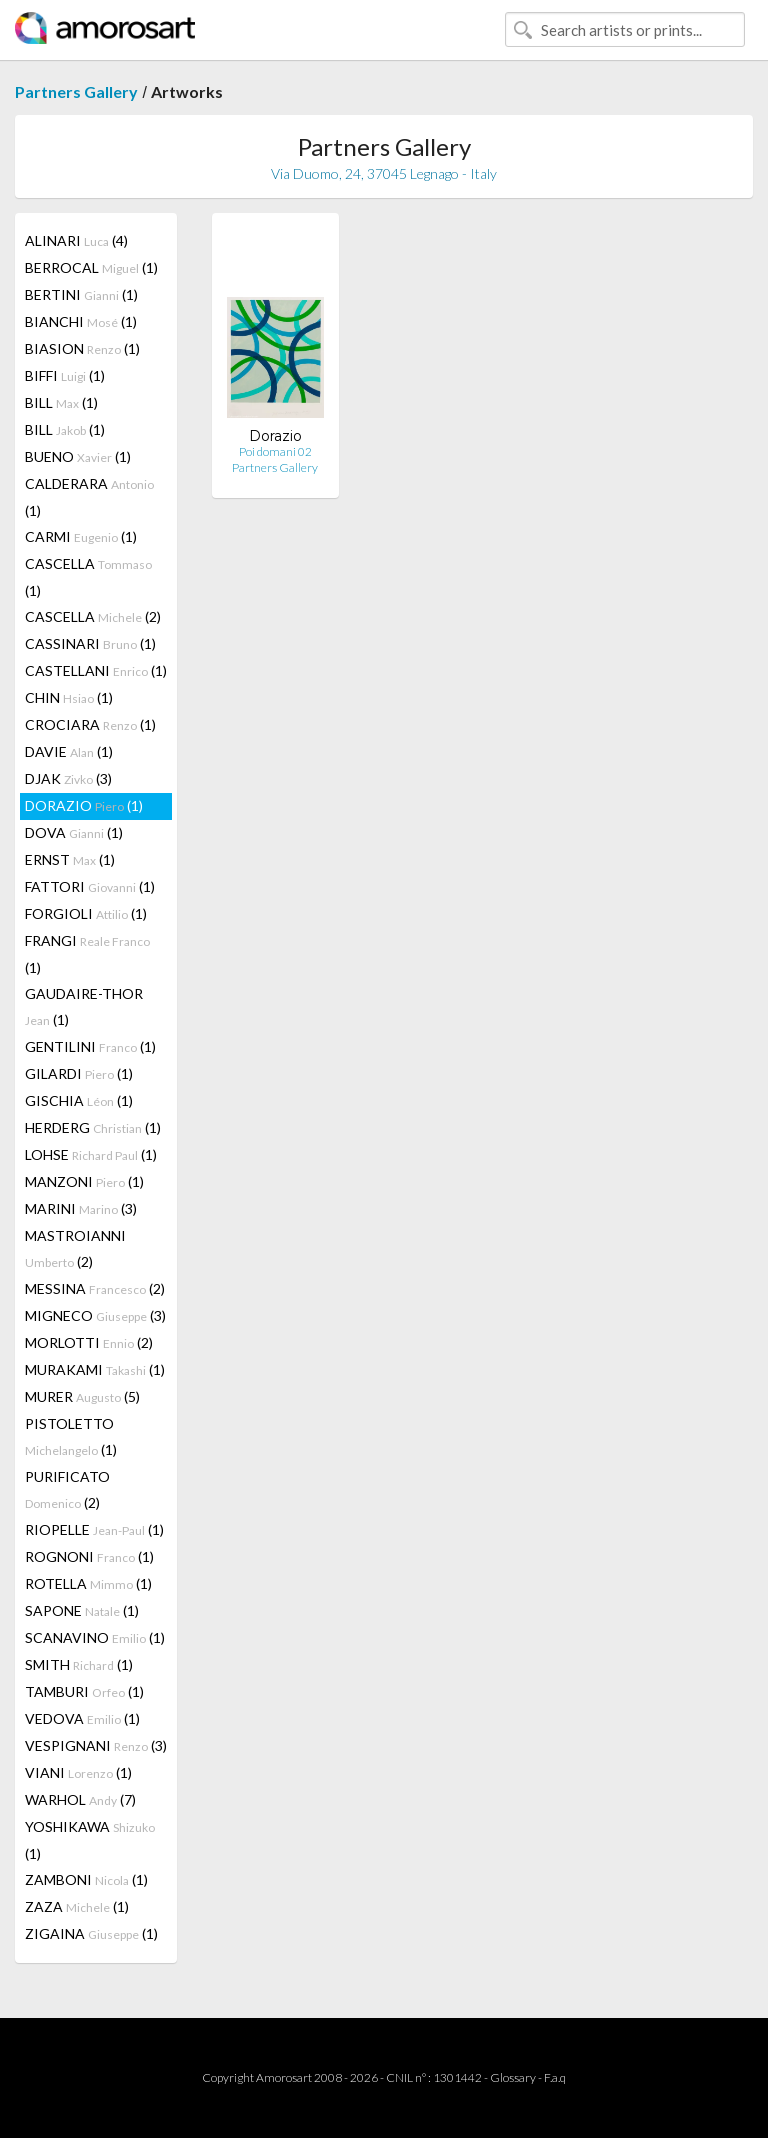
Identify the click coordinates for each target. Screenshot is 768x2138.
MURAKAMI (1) (95, 1369)
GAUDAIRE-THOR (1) (84, 1006)
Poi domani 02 (275, 451)
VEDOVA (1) (82, 1718)
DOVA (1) (74, 832)
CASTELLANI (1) (96, 670)
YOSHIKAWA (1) (90, 1840)
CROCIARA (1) (90, 724)
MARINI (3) (81, 1208)
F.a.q (555, 2077)
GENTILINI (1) (90, 1046)
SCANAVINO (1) (95, 1637)
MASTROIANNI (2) (75, 1248)
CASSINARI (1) (90, 643)
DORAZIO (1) (84, 805)
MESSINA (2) (95, 1288)
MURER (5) (82, 1396)
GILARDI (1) (79, 1073)
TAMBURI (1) (84, 1691)
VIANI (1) (78, 1772)
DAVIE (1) (69, 751)
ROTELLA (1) (88, 1583)
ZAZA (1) (77, 1906)
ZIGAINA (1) (91, 1933)
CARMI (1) (81, 536)
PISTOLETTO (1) (71, 1436)
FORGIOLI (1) (86, 913)
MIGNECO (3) (95, 1315)
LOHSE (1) (91, 1154)
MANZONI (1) (84, 1181)
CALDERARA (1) (89, 497)
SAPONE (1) (82, 1610)
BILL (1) (61, 402)
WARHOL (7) (80, 1799)
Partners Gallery (76, 91)
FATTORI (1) (90, 886)
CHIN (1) (69, 697)
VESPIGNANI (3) (96, 1745)
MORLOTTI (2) (89, 1342)
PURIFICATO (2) (67, 1489)
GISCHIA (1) (79, 1100)
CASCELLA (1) (88, 577)
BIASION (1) (82, 348)
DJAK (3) (68, 778)
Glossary (513, 2077)
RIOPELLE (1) (94, 1529)
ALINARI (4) (76, 240)
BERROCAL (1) (91, 267)
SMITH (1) (79, 1664)
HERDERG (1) (93, 1127)
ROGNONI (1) (89, 1556)
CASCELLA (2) (93, 616)
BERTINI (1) (81, 294)
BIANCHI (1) (81, 321)
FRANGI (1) (87, 954)
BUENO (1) (78, 456)
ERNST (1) (70, 859)
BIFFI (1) (65, 375)
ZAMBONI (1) (86, 1879)
